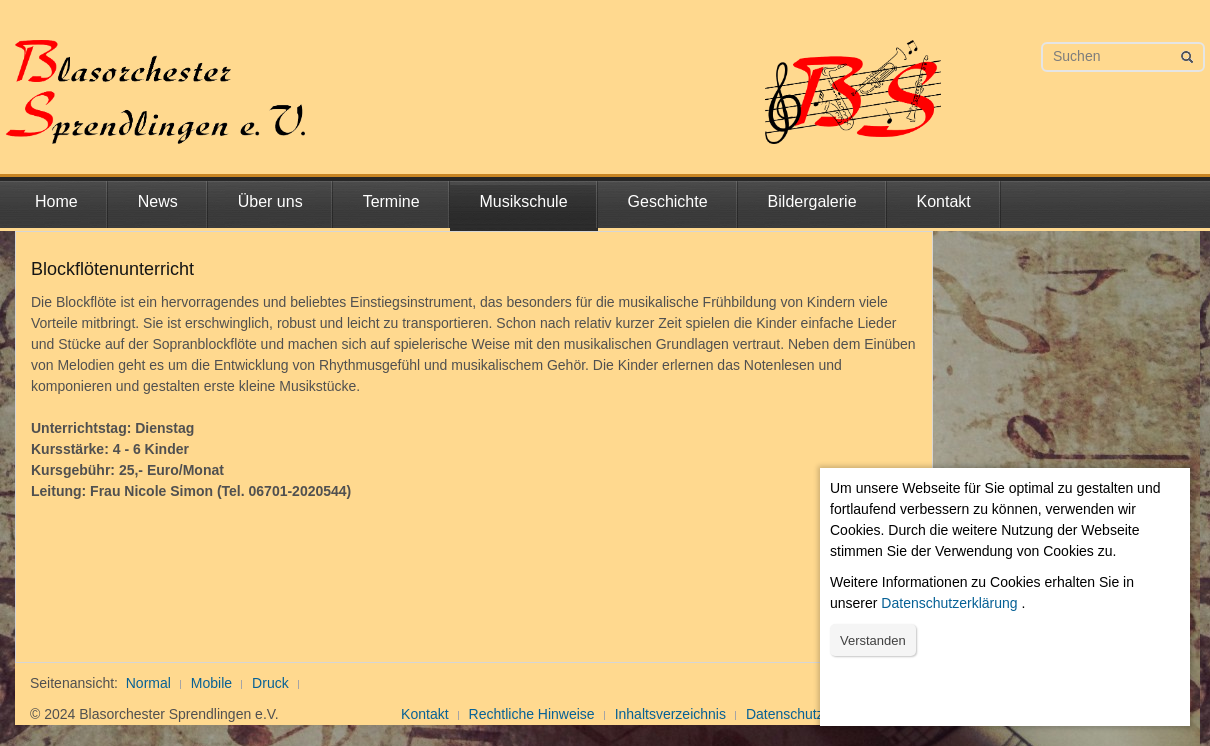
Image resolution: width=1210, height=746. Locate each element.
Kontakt (944, 201)
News (158, 201)
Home (56, 201)
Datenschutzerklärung (949, 603)
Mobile (211, 683)
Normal (148, 683)
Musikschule (524, 201)
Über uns (270, 201)
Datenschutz (785, 714)
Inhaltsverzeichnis (670, 714)
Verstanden (873, 640)
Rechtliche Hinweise (532, 714)
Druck (270, 683)
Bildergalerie (812, 201)
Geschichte (668, 201)
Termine (391, 201)
